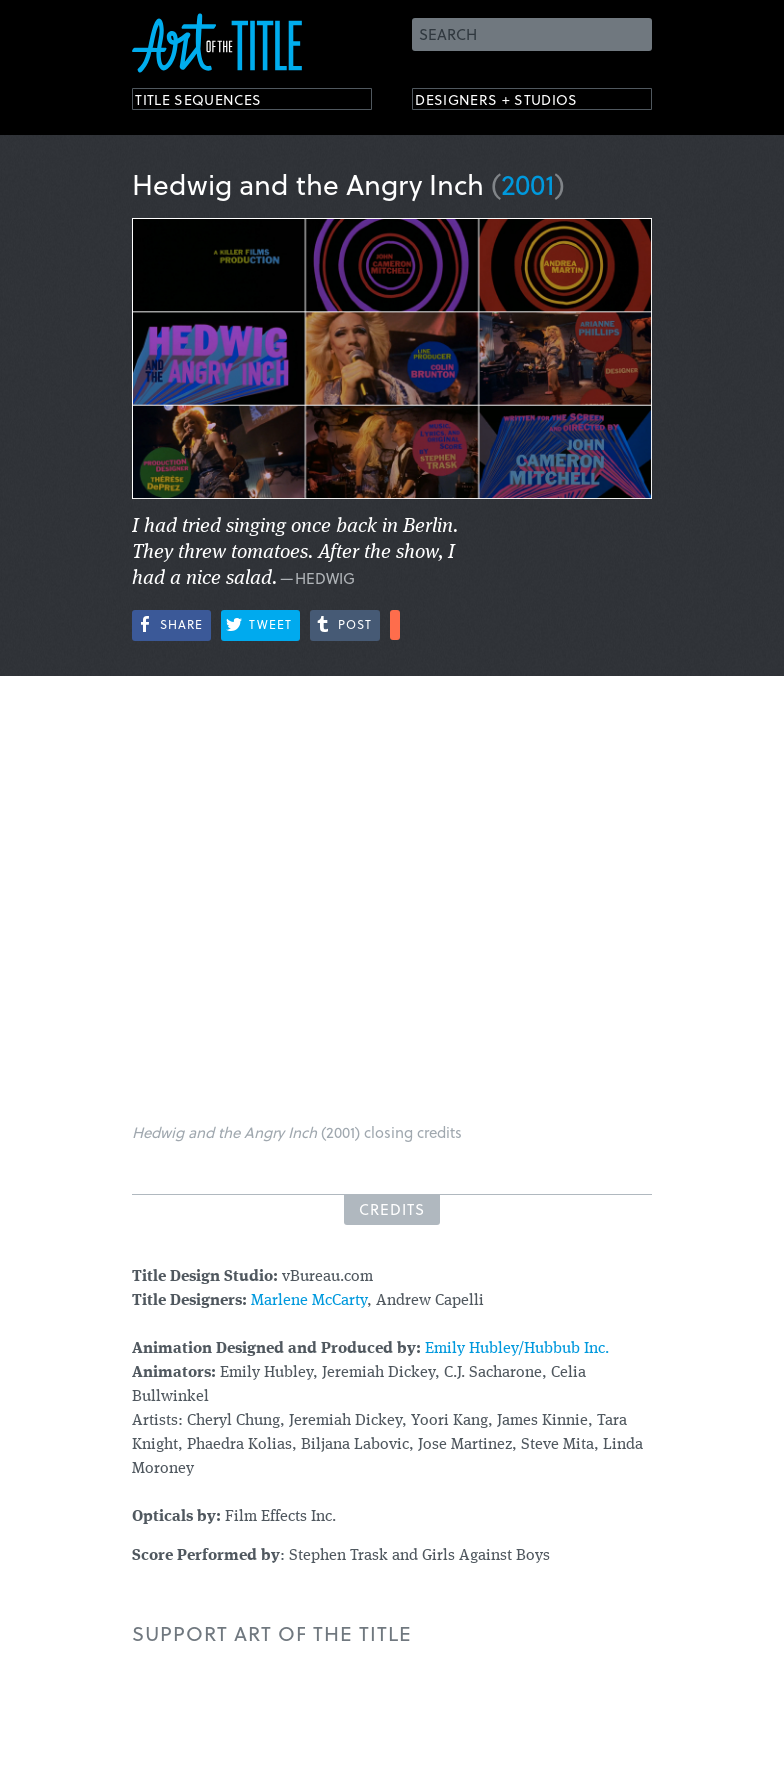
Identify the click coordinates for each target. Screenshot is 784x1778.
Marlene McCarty (309, 1301)
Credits (392, 1209)
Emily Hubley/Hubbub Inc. (517, 1349)
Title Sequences (216, 102)
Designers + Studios (518, 102)
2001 (528, 183)
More (395, 625)
